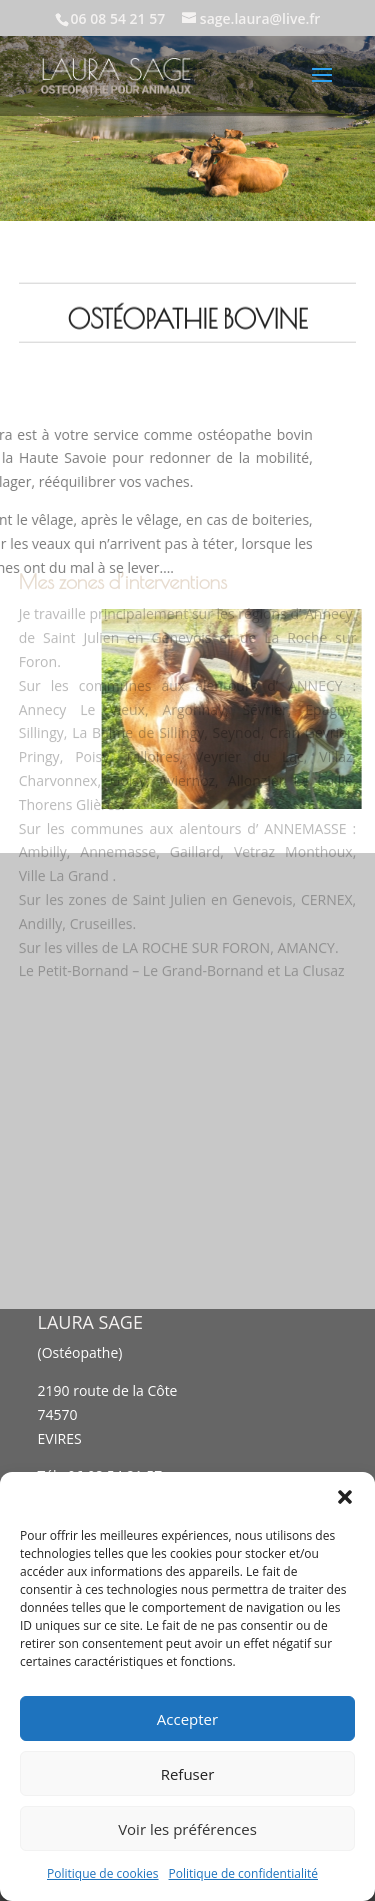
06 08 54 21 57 (118, 18)
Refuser (188, 1774)
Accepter (187, 1719)
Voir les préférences (187, 1829)
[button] (345, 1497)
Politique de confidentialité (243, 1873)
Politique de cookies (103, 1873)
